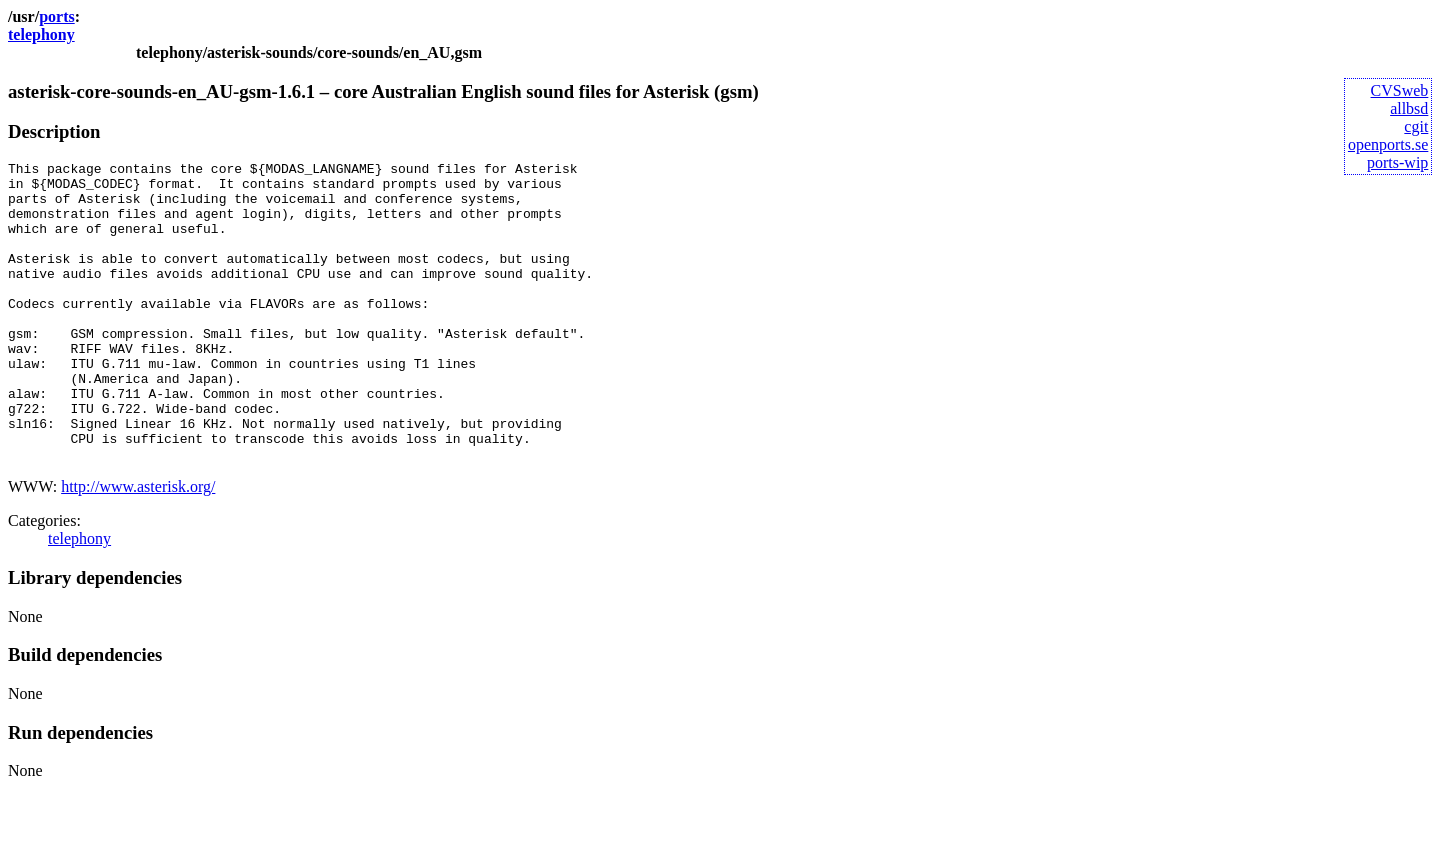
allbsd (1409, 108)
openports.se (1388, 144)
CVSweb (1400, 90)
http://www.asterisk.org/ (138, 546)
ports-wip (1397, 162)
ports (57, 16)
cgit (1416, 126)
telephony (41, 34)
